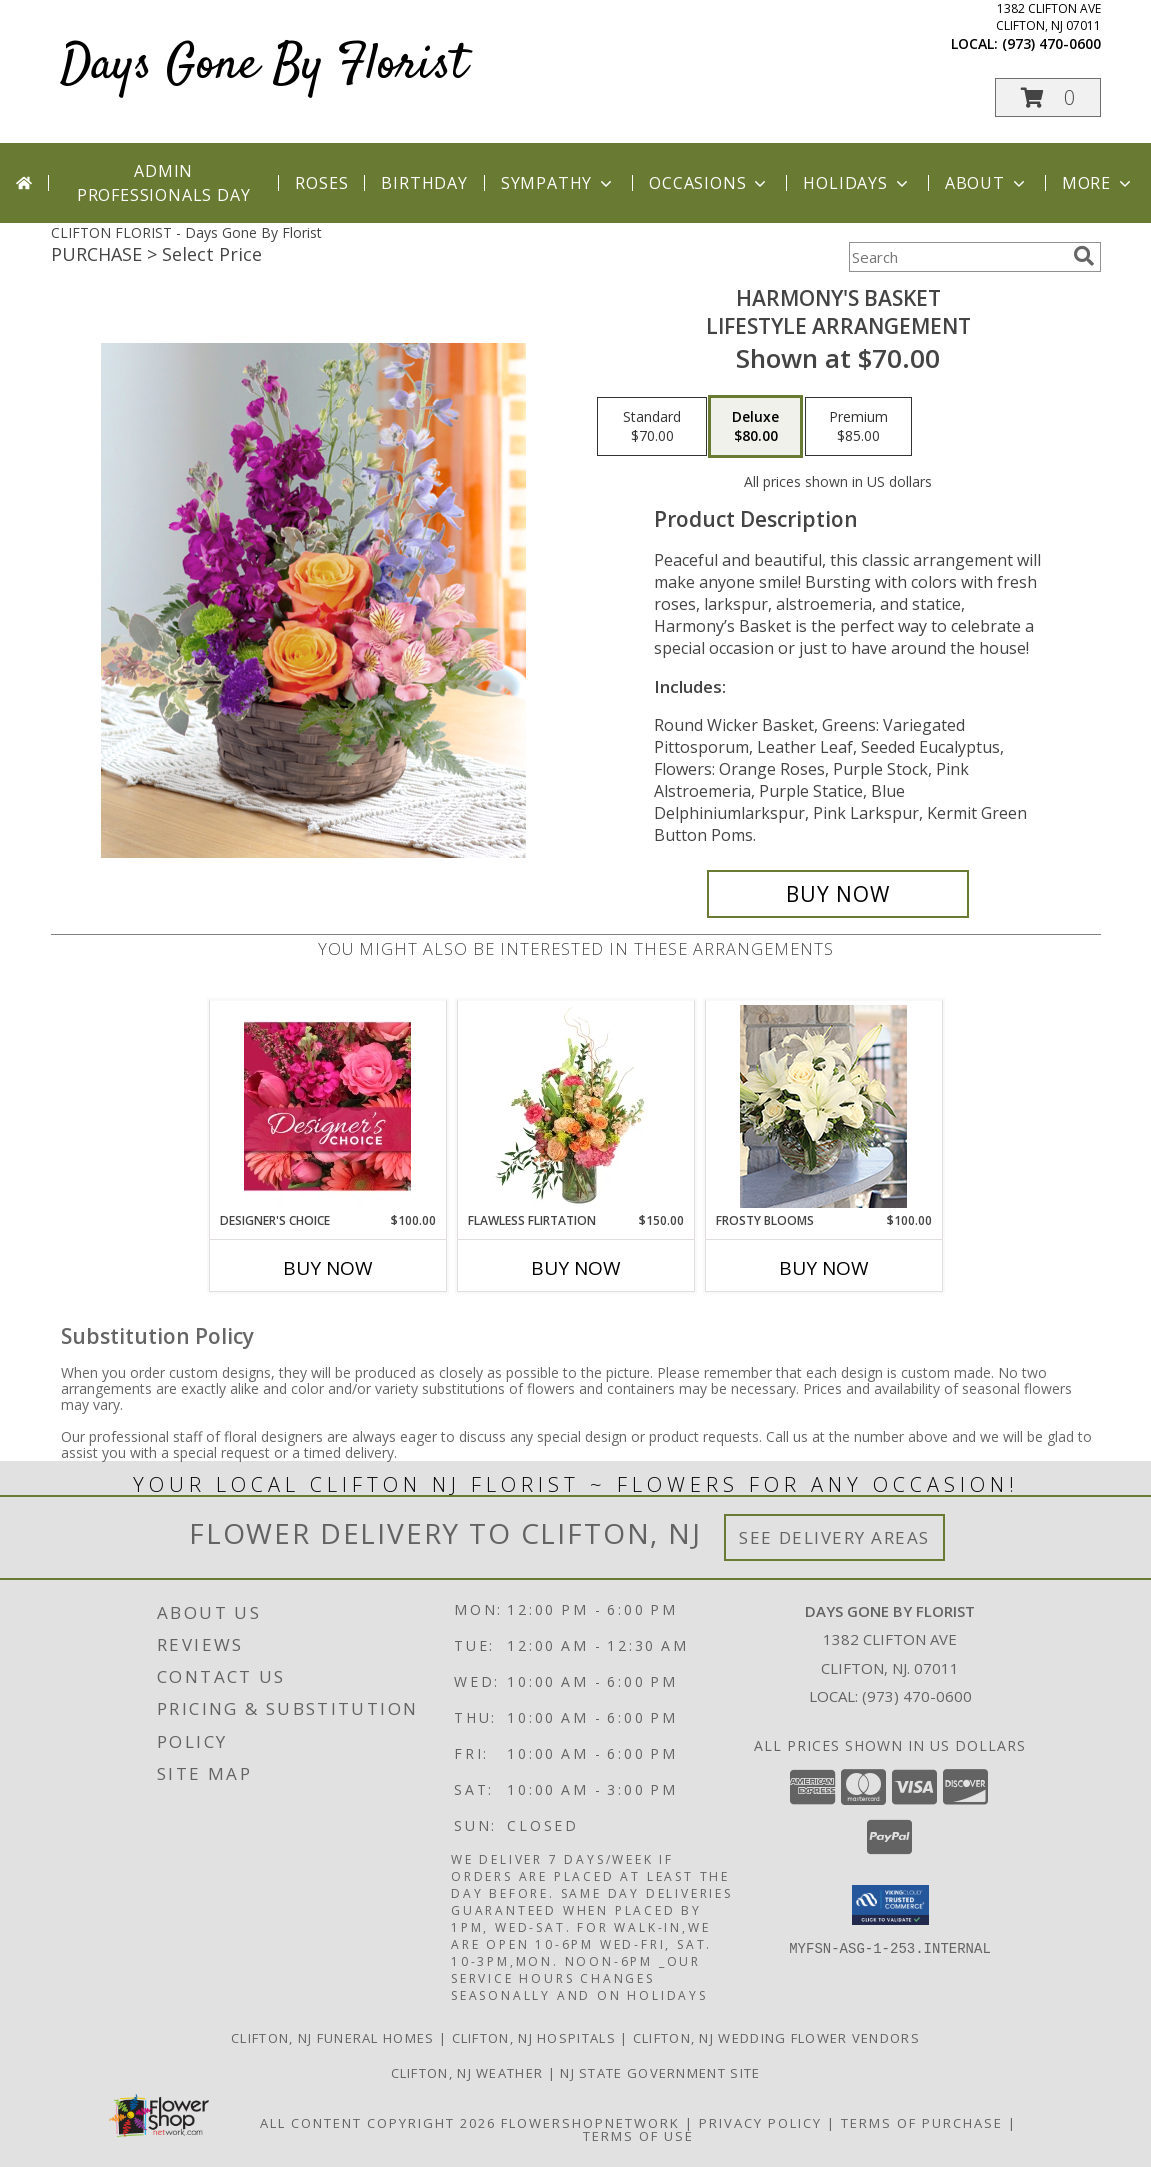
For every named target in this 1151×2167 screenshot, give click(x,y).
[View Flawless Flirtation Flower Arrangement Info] (575, 1106)
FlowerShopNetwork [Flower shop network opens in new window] (590, 2123)
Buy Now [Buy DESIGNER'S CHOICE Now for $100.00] (328, 1268)
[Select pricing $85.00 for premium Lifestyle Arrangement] (858, 427)
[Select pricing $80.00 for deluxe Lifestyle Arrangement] (755, 427)
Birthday (424, 183)
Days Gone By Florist (264, 65)
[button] (1048, 97)
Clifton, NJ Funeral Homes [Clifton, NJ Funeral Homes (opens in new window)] (333, 2038)
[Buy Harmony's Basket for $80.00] (838, 894)
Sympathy (558, 183)
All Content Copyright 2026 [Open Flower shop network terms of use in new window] (378, 2123)
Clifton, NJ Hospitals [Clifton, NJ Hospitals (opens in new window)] (534, 2038)
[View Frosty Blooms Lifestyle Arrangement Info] (823, 1106)
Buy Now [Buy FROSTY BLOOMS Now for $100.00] (824, 1268)
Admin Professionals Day (164, 183)
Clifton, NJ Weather (467, 2073)
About (987, 183)
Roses (321, 183)
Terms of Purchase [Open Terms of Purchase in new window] (922, 2123)
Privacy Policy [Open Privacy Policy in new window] (760, 2123)
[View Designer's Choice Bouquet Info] (327, 1106)
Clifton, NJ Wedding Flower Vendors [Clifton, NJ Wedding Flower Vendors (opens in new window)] (776, 2038)
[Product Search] (957, 257)
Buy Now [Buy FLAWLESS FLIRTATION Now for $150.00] (576, 1268)
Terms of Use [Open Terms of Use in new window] (638, 2136)
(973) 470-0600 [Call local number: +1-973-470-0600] (1051, 43)
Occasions (709, 183)
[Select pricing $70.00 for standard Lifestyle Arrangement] (652, 427)
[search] (1084, 256)
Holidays (857, 183)
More (1098, 183)
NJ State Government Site (660, 2073)
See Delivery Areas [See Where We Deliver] (834, 1537)
